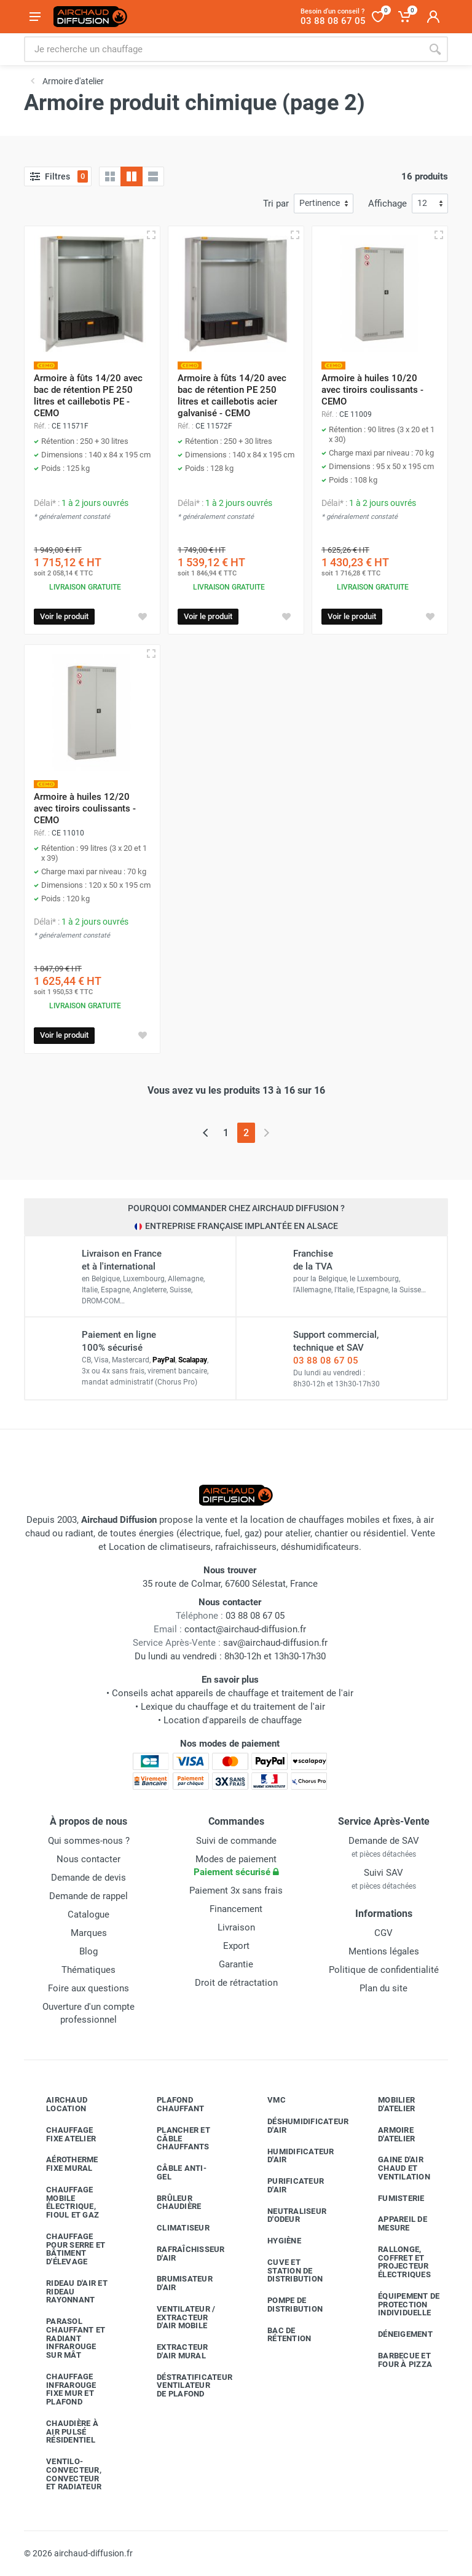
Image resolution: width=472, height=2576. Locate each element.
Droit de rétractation (236, 1982)
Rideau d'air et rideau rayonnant (68, 2291)
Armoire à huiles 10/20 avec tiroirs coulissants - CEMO (372, 390)
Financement (236, 1908)
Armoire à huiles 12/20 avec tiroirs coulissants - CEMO (85, 808)
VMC (267, 2100)
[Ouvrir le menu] (35, 17)
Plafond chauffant (171, 2104)
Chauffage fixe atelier (62, 2134)
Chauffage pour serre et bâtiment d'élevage (66, 2249)
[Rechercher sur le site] (223, 49)
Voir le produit (64, 616)
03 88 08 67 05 (325, 1360)
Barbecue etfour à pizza (396, 2360)
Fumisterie (392, 2198)
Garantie (236, 1964)
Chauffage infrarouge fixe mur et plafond (62, 2389)
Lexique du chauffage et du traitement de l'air (233, 1706)
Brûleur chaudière (169, 2202)
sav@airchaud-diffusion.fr (275, 1642)
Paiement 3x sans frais (236, 1890)
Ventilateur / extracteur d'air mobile (176, 2317)
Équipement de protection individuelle (399, 2304)
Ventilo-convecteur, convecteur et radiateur (64, 2474)
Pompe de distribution (286, 2304)
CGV (383, 1932)
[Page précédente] (205, 1133)
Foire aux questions (88, 1988)
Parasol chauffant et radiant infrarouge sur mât (66, 2338)
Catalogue (88, 1914)
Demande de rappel (88, 1896)
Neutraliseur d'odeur (287, 2215)
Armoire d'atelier (387, 2134)
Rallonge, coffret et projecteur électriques (395, 2262)
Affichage (387, 203)
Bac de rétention (280, 2335)
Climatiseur (174, 2228)
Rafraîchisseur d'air (181, 2253)
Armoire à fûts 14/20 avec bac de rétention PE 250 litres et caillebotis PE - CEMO (88, 396)
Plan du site (383, 1988)
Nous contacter (88, 1859)
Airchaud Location (57, 2104)
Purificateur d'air (286, 2185)
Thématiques (88, 1969)
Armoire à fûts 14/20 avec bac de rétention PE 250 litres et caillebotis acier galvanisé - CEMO (232, 396)
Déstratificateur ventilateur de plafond (182, 2386)
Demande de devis (88, 1877)
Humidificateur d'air (291, 2156)
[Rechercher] (435, 49)
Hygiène (275, 2241)
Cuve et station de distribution (286, 2271)
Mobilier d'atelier (387, 2104)
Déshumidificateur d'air (293, 2126)
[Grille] (110, 176)
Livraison (236, 1927)
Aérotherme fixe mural (63, 2164)
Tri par (276, 203)
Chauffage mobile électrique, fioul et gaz (63, 2202)
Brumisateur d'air (175, 2283)
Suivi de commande (236, 1840)
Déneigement (396, 2334)
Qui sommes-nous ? (89, 1840)
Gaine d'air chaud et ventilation (395, 2168)
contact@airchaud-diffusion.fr (245, 1629)
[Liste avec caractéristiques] (153, 176)
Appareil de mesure (393, 2223)
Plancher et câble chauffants (174, 2138)
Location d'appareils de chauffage (232, 1720)
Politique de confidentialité (384, 1969)
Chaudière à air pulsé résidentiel (63, 2432)
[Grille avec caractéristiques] (131, 176)
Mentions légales (383, 1951)
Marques (89, 1932)
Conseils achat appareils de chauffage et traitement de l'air (232, 1693)
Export (236, 1945)
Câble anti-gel (172, 2172)
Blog (88, 1951)
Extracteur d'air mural (173, 2351)
